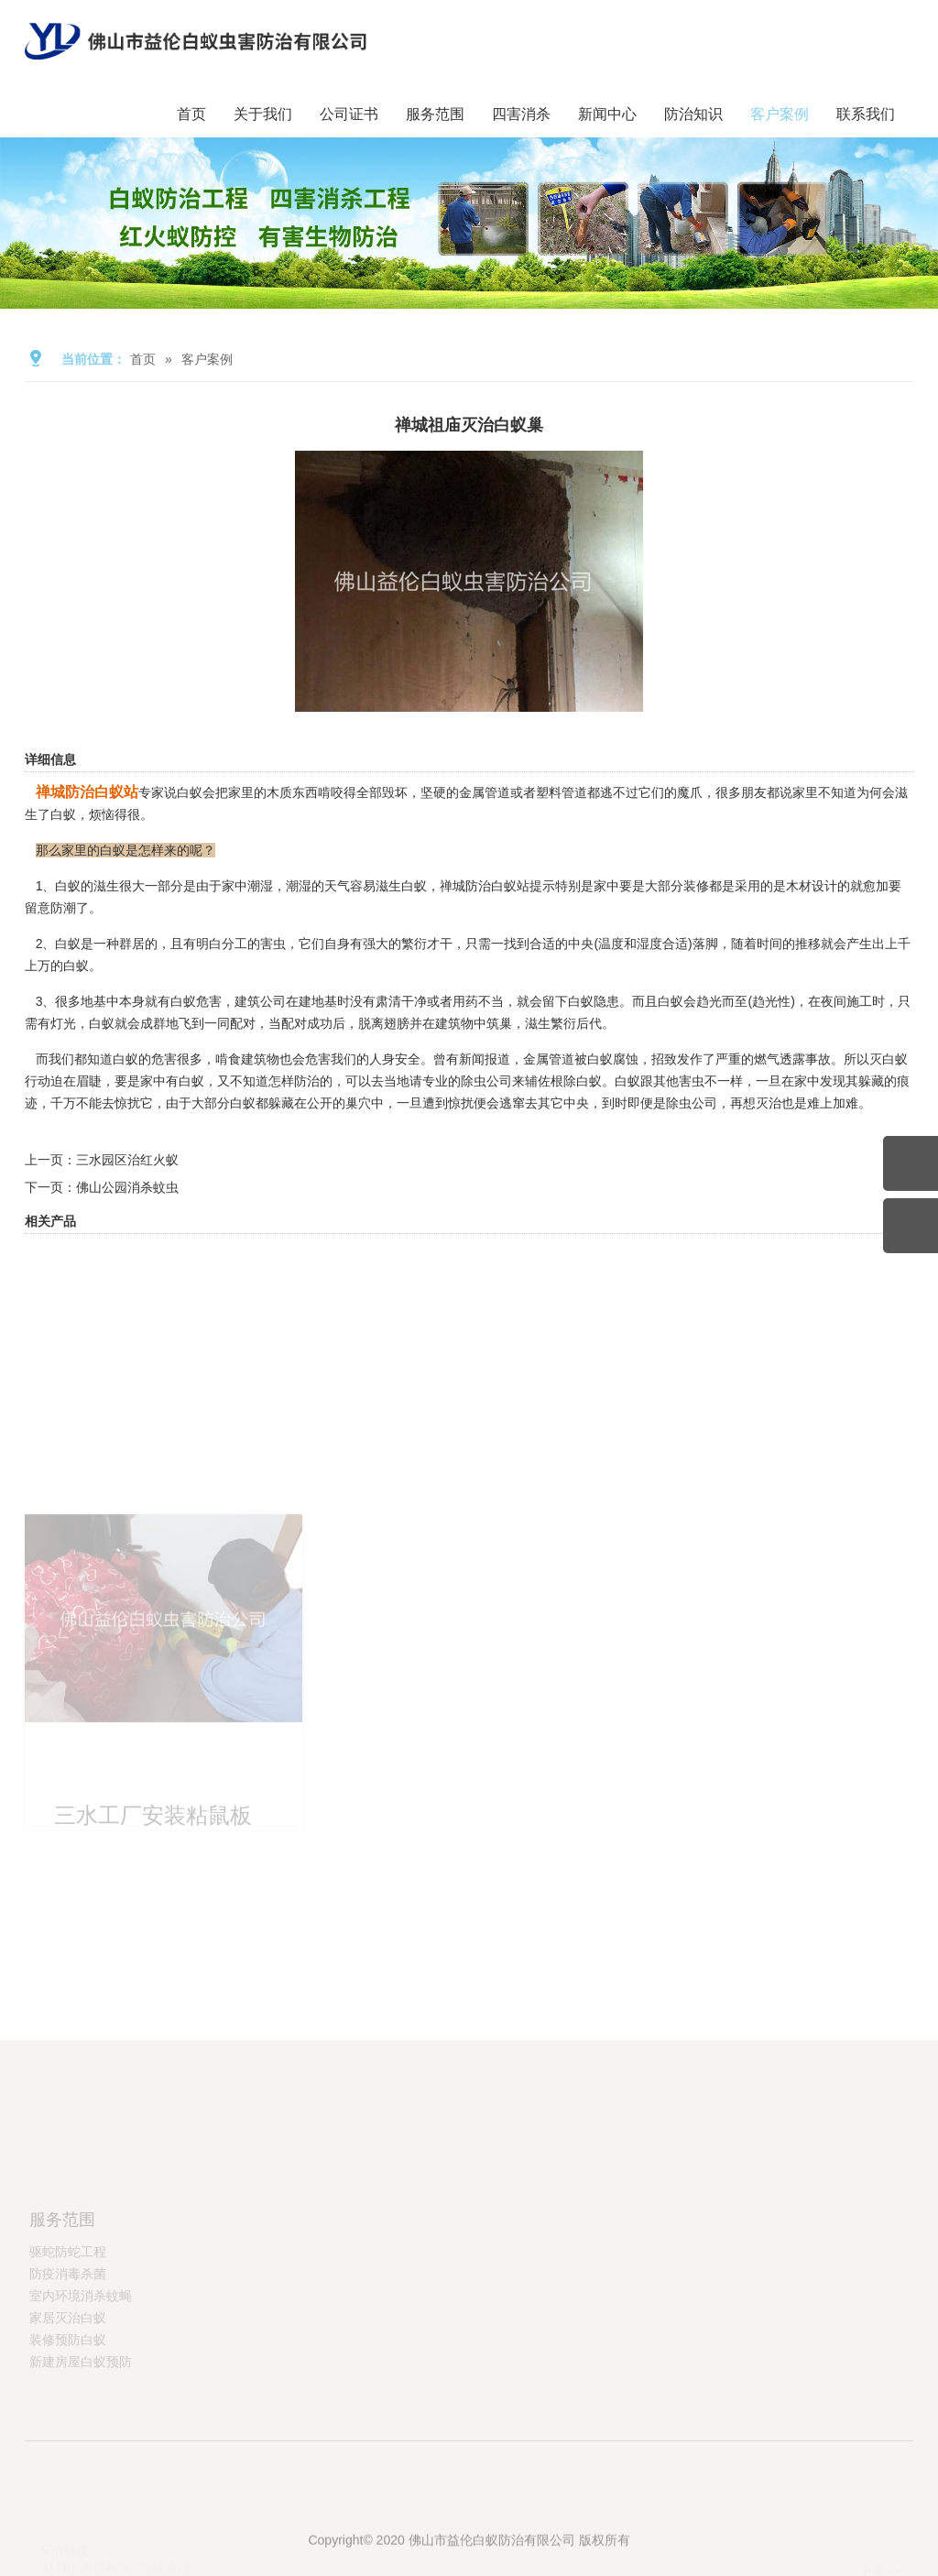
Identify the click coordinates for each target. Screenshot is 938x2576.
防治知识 (693, 114)
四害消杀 (521, 114)
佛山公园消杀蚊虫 (127, 1187)
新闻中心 (607, 114)
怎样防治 (294, 1081)
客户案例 (779, 114)
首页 (191, 114)
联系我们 (865, 114)
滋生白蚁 (401, 886)
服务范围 (435, 114)
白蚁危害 (196, 1001)
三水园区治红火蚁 (127, 1159)
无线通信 (165, 2567)
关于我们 (263, 114)
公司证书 (349, 114)
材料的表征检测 (87, 2567)
